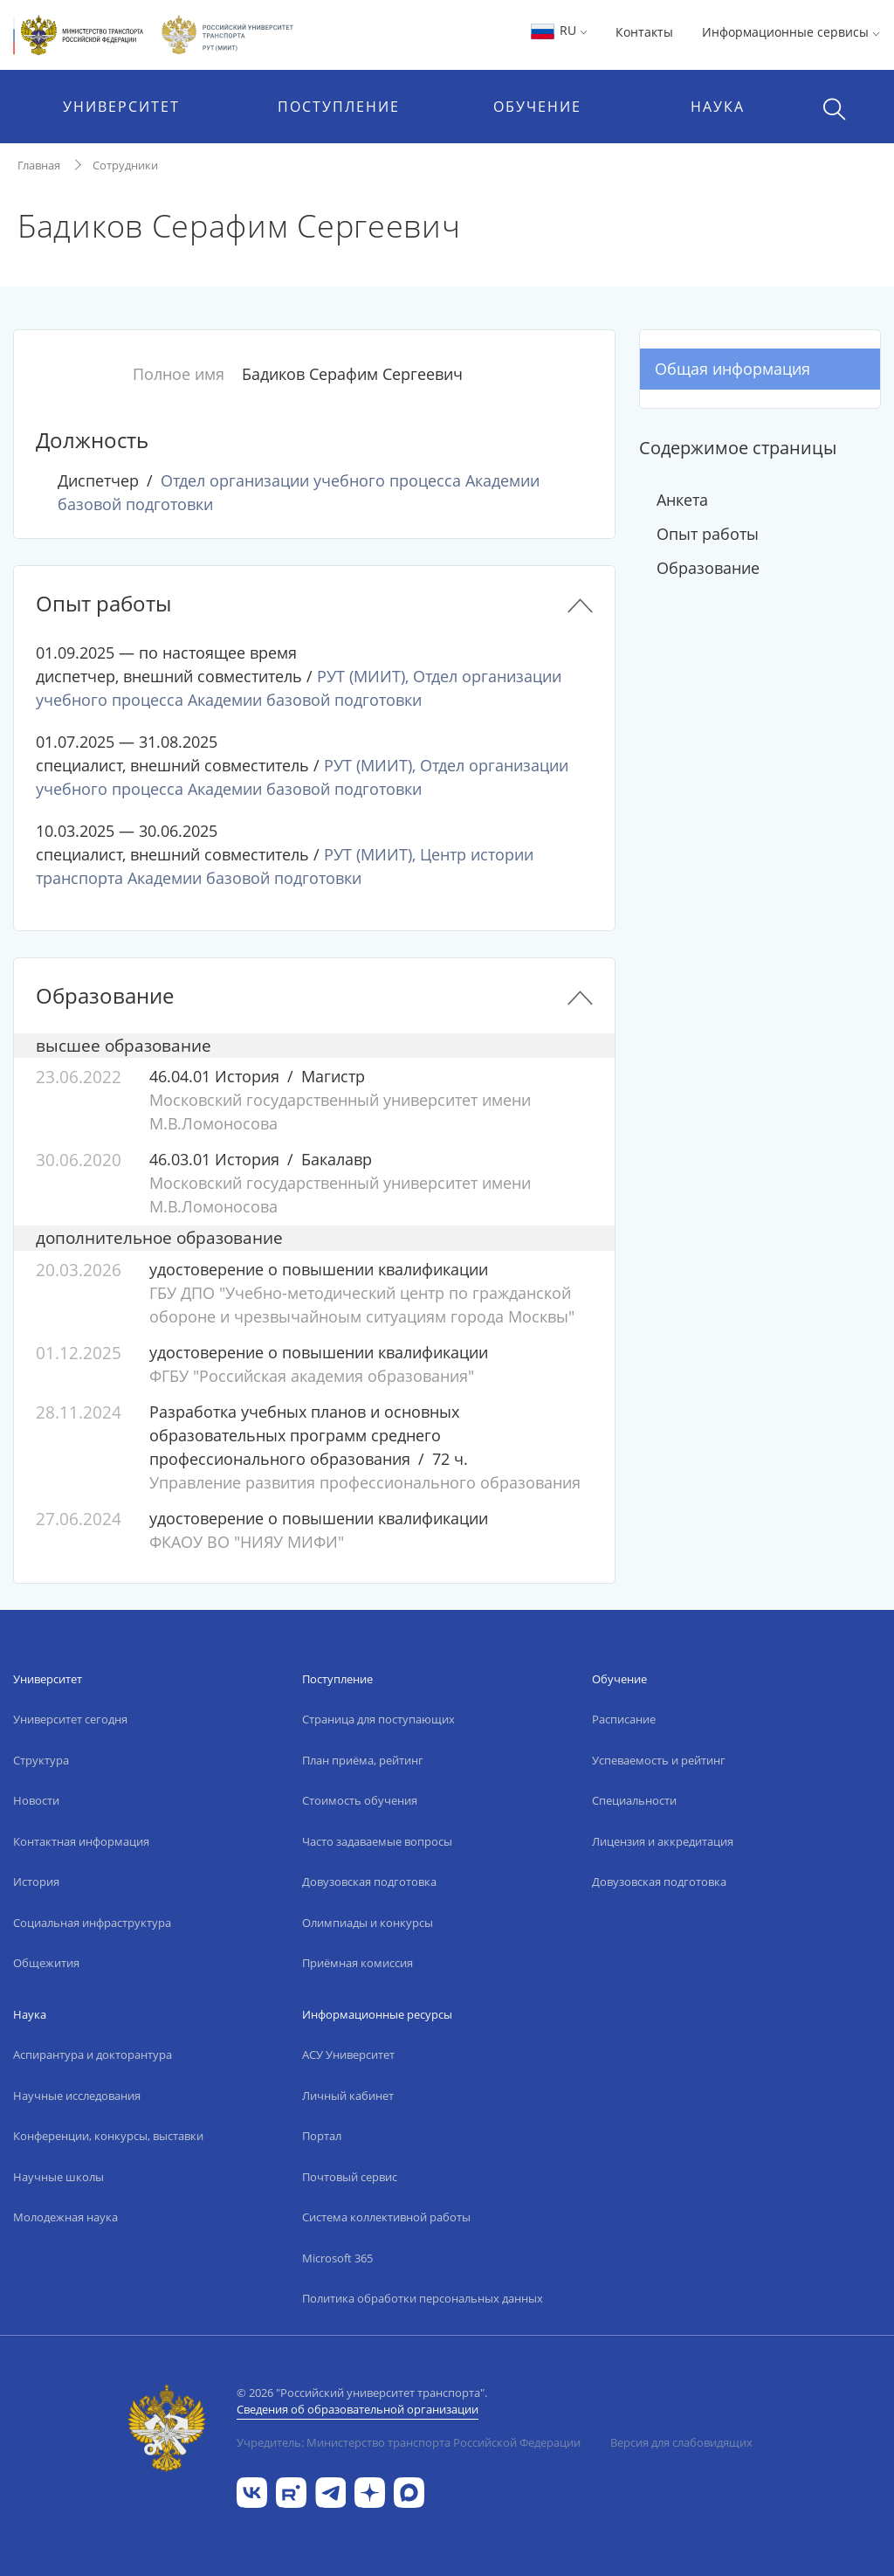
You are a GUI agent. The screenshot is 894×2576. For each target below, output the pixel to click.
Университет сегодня (70, 1719)
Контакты (644, 32)
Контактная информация (81, 1841)
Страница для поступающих (378, 1719)
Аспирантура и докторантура (92, 2054)
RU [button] (558, 30)
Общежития (46, 1963)
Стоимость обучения (359, 1800)
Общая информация (732, 368)
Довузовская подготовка (369, 1881)
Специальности (634, 1800)
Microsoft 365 (337, 2258)
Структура (41, 1760)
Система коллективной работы (386, 2217)
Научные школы (58, 2177)
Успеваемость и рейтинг (659, 1760)
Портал (321, 2136)
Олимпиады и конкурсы (367, 1922)
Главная (38, 165)
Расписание (624, 1719)
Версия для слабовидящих (681, 2442)
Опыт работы (708, 533)
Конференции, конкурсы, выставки (108, 2136)
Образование (708, 567)
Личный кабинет (348, 2095)
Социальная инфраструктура (92, 1922)
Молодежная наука (65, 2217)
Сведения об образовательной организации (357, 2409)
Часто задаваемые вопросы (377, 1841)
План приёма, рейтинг (362, 1760)
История (36, 1881)
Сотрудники (125, 165)
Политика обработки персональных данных (422, 2298)
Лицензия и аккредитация (662, 1841)
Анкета (682, 499)
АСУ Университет (348, 2054)
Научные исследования (77, 2095)
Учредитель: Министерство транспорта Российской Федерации (409, 2442)
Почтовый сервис (349, 2177)
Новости (36, 1800)
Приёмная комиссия (357, 1963)
